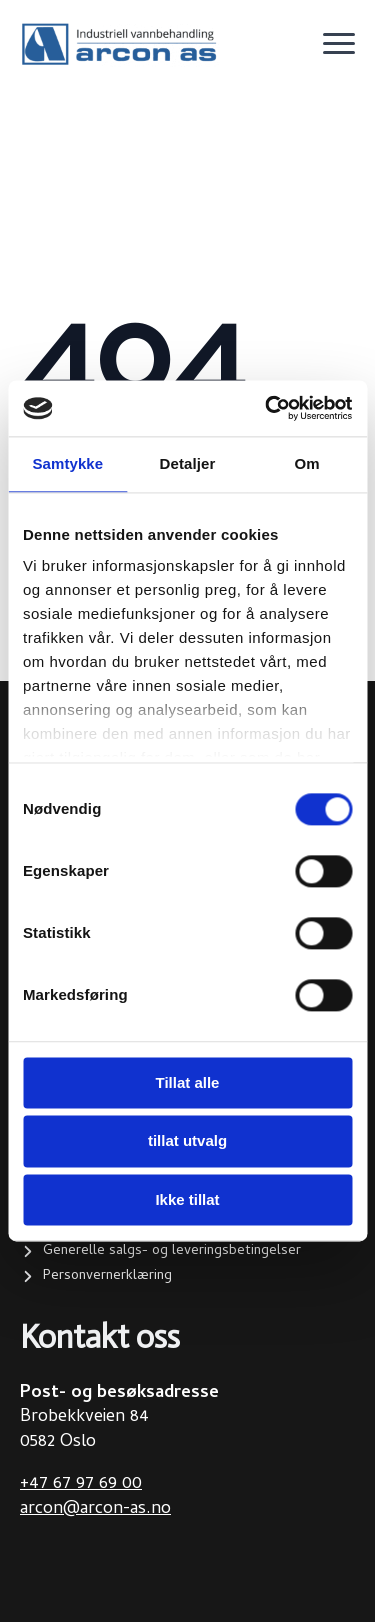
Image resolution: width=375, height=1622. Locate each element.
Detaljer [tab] (188, 463)
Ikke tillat (187, 1199)
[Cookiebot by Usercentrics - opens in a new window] (267, 408)
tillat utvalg (187, 1141)
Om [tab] (307, 463)
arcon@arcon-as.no (95, 1509)
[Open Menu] (339, 44)
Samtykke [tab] (67, 463)
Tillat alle (188, 1082)
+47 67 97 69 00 (81, 1484)
